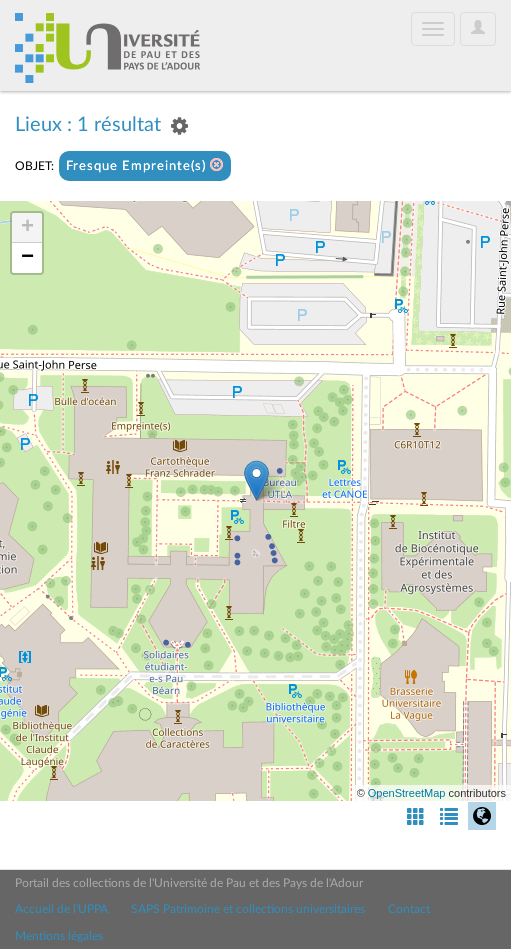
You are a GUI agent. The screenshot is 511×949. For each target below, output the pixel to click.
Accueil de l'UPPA (61, 909)
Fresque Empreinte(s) (145, 165)
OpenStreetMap (407, 793)
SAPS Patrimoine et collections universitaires (248, 909)
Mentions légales (59, 936)
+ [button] (27, 228)
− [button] (27, 258)
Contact (409, 909)
